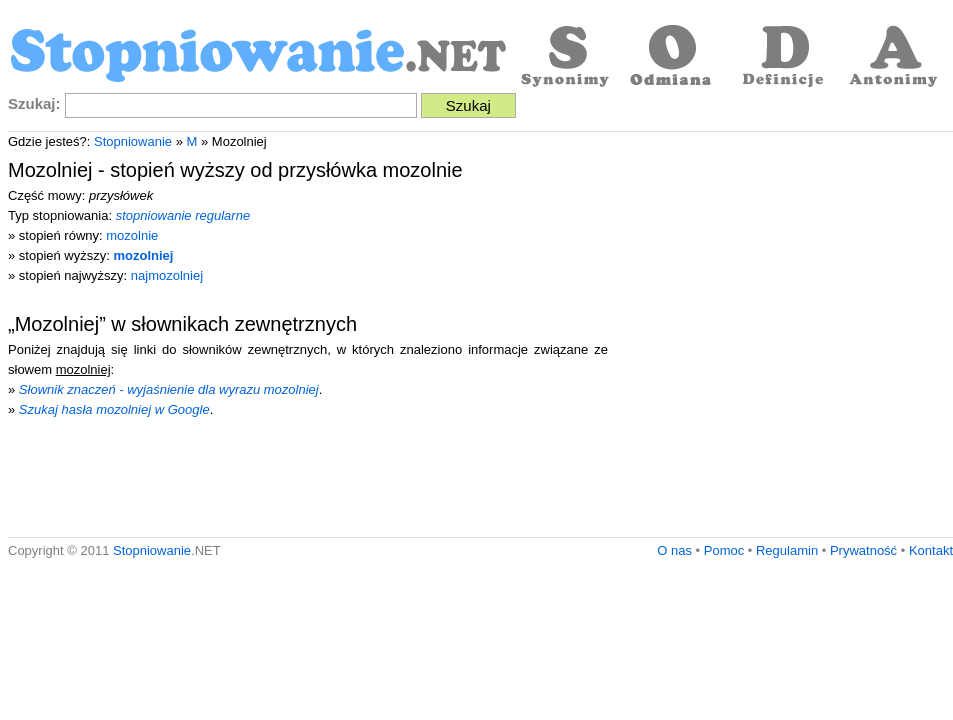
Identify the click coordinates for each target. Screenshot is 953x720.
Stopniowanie (133, 141)
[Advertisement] (187, 339)
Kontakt (931, 550)
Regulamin (787, 550)
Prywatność (863, 550)
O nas (674, 550)
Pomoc (724, 550)
